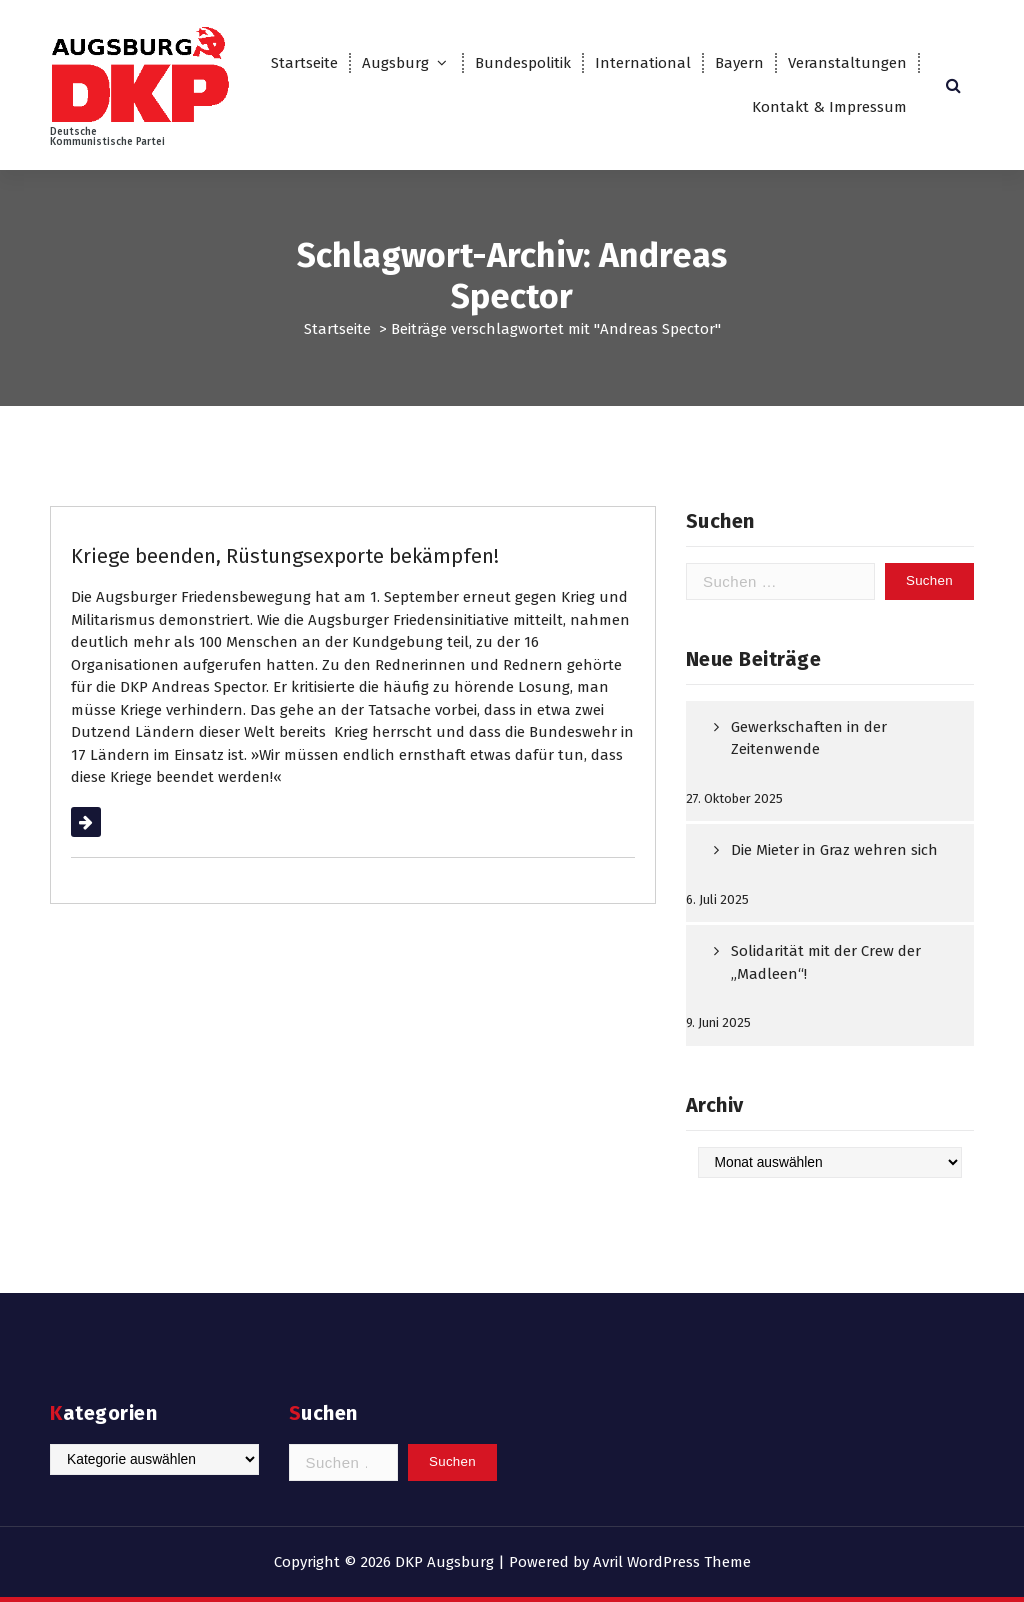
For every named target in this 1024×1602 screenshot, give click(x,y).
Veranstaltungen (847, 63)
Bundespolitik (523, 63)
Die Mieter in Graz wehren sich (834, 850)
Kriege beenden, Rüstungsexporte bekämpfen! (285, 556)
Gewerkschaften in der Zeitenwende (809, 738)
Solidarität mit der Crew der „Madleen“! (826, 962)
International (643, 63)
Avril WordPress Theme (672, 1562)
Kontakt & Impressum (829, 107)
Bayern (739, 63)
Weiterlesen (111, 822)
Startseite (304, 63)
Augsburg (395, 63)
